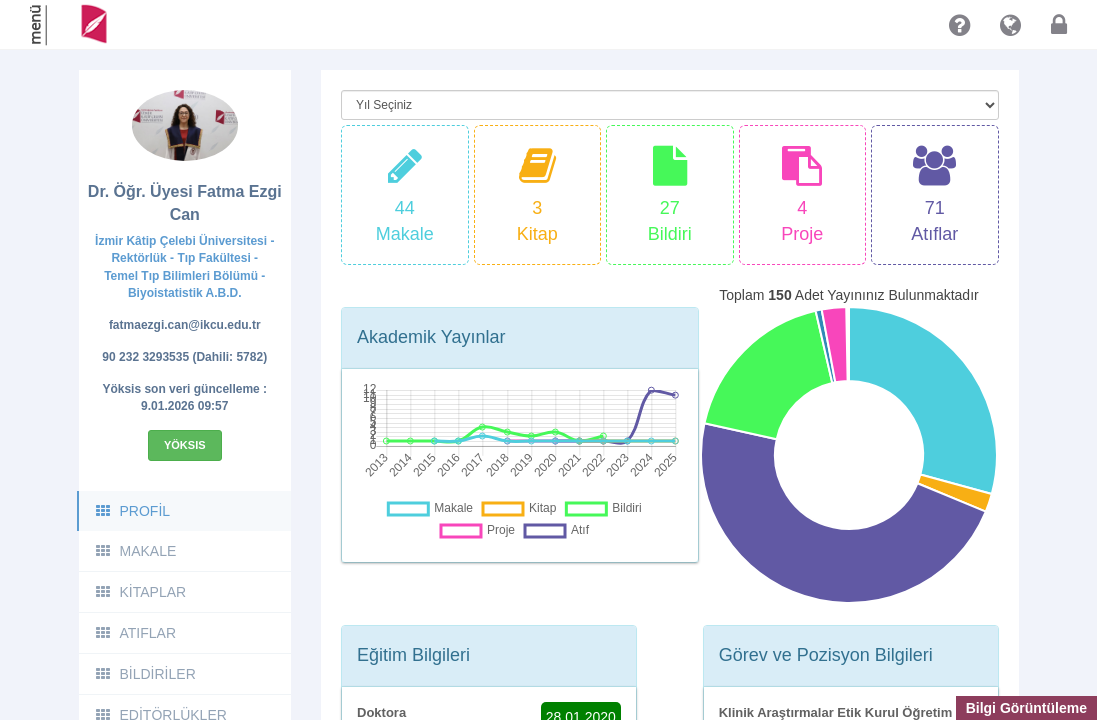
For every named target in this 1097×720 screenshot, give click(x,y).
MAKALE (135, 551)
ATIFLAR (135, 633)
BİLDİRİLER (145, 674)
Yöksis (185, 445)
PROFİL (132, 511)
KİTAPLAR (140, 592)
